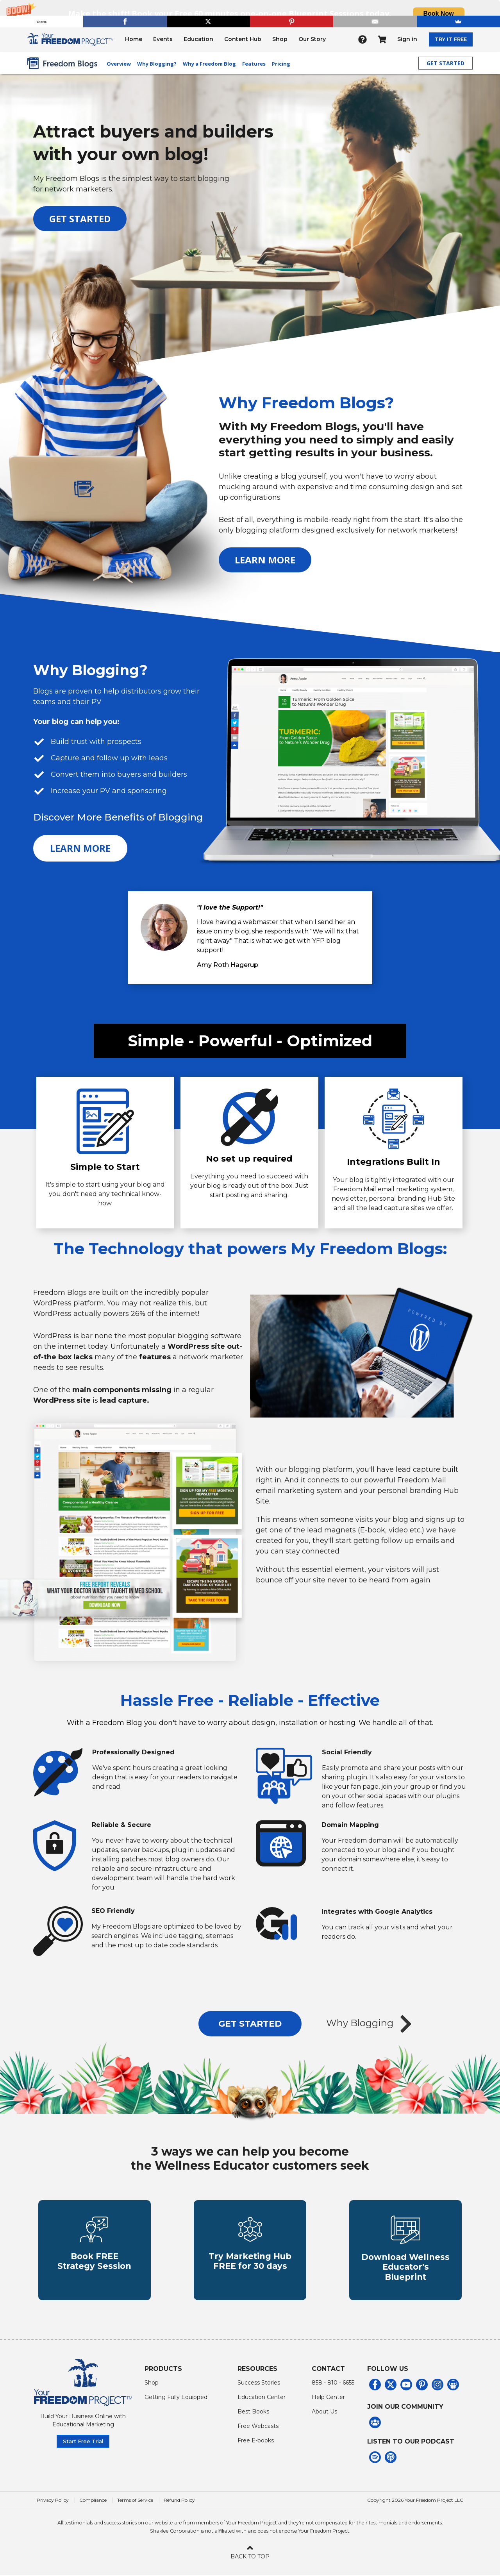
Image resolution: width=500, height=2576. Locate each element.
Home (133, 39)
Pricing (281, 63)
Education (198, 39)
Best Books (253, 2411)
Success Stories (259, 2383)
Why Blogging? (157, 63)
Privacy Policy (53, 2501)
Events (163, 39)
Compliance (93, 2501)
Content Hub (242, 39)
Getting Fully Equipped (176, 2397)
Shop (280, 39)
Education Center (262, 2397)
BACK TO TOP (250, 2552)
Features (254, 63)
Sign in (407, 39)
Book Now (438, 13)
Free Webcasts (258, 2426)
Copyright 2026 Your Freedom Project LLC (415, 2501)
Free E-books (256, 2440)
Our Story (312, 39)
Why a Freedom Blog (209, 63)
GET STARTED (445, 63)
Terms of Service (135, 2501)
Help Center (328, 2397)
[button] (250, 13)
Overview (119, 63)
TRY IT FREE (451, 39)
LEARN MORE (265, 559)
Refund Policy (179, 2501)
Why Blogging (371, 2024)
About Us (324, 2411)
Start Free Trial (83, 2441)
